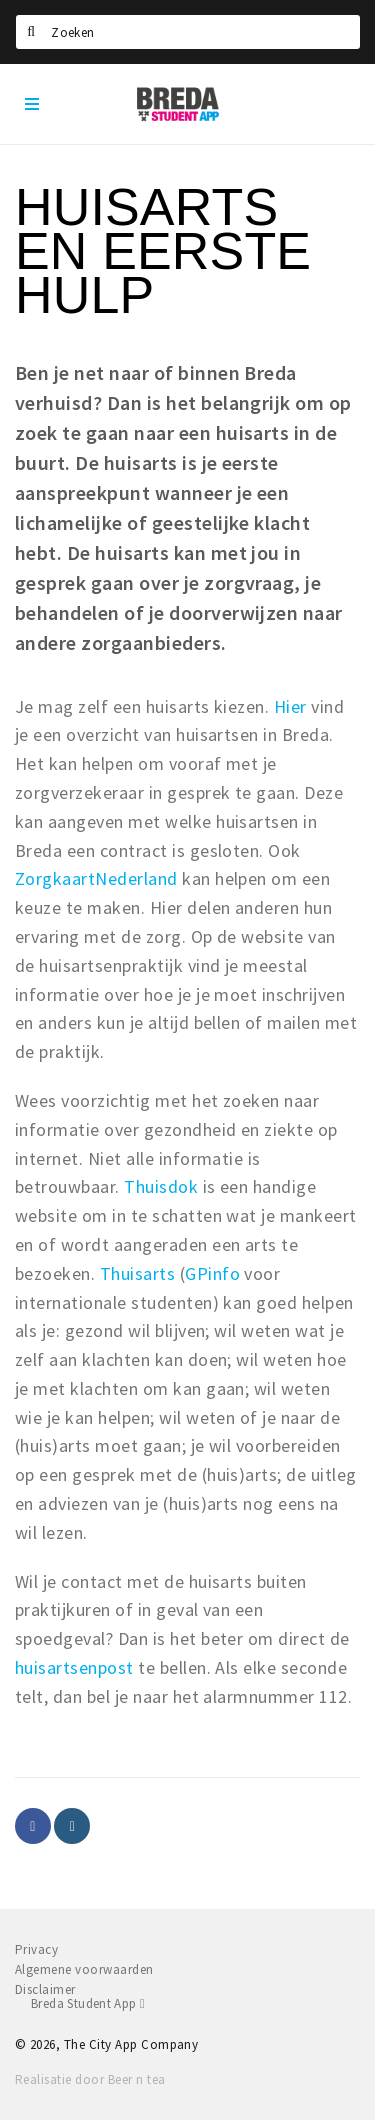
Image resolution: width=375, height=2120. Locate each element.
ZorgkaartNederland (96, 878)
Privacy (36, 1949)
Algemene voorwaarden (84, 1969)
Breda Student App (88, 2003)
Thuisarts (137, 1273)
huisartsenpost (74, 1667)
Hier (290, 706)
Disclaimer (45, 1989)
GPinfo (212, 1273)
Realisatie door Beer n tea (90, 2079)
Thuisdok (161, 1186)
